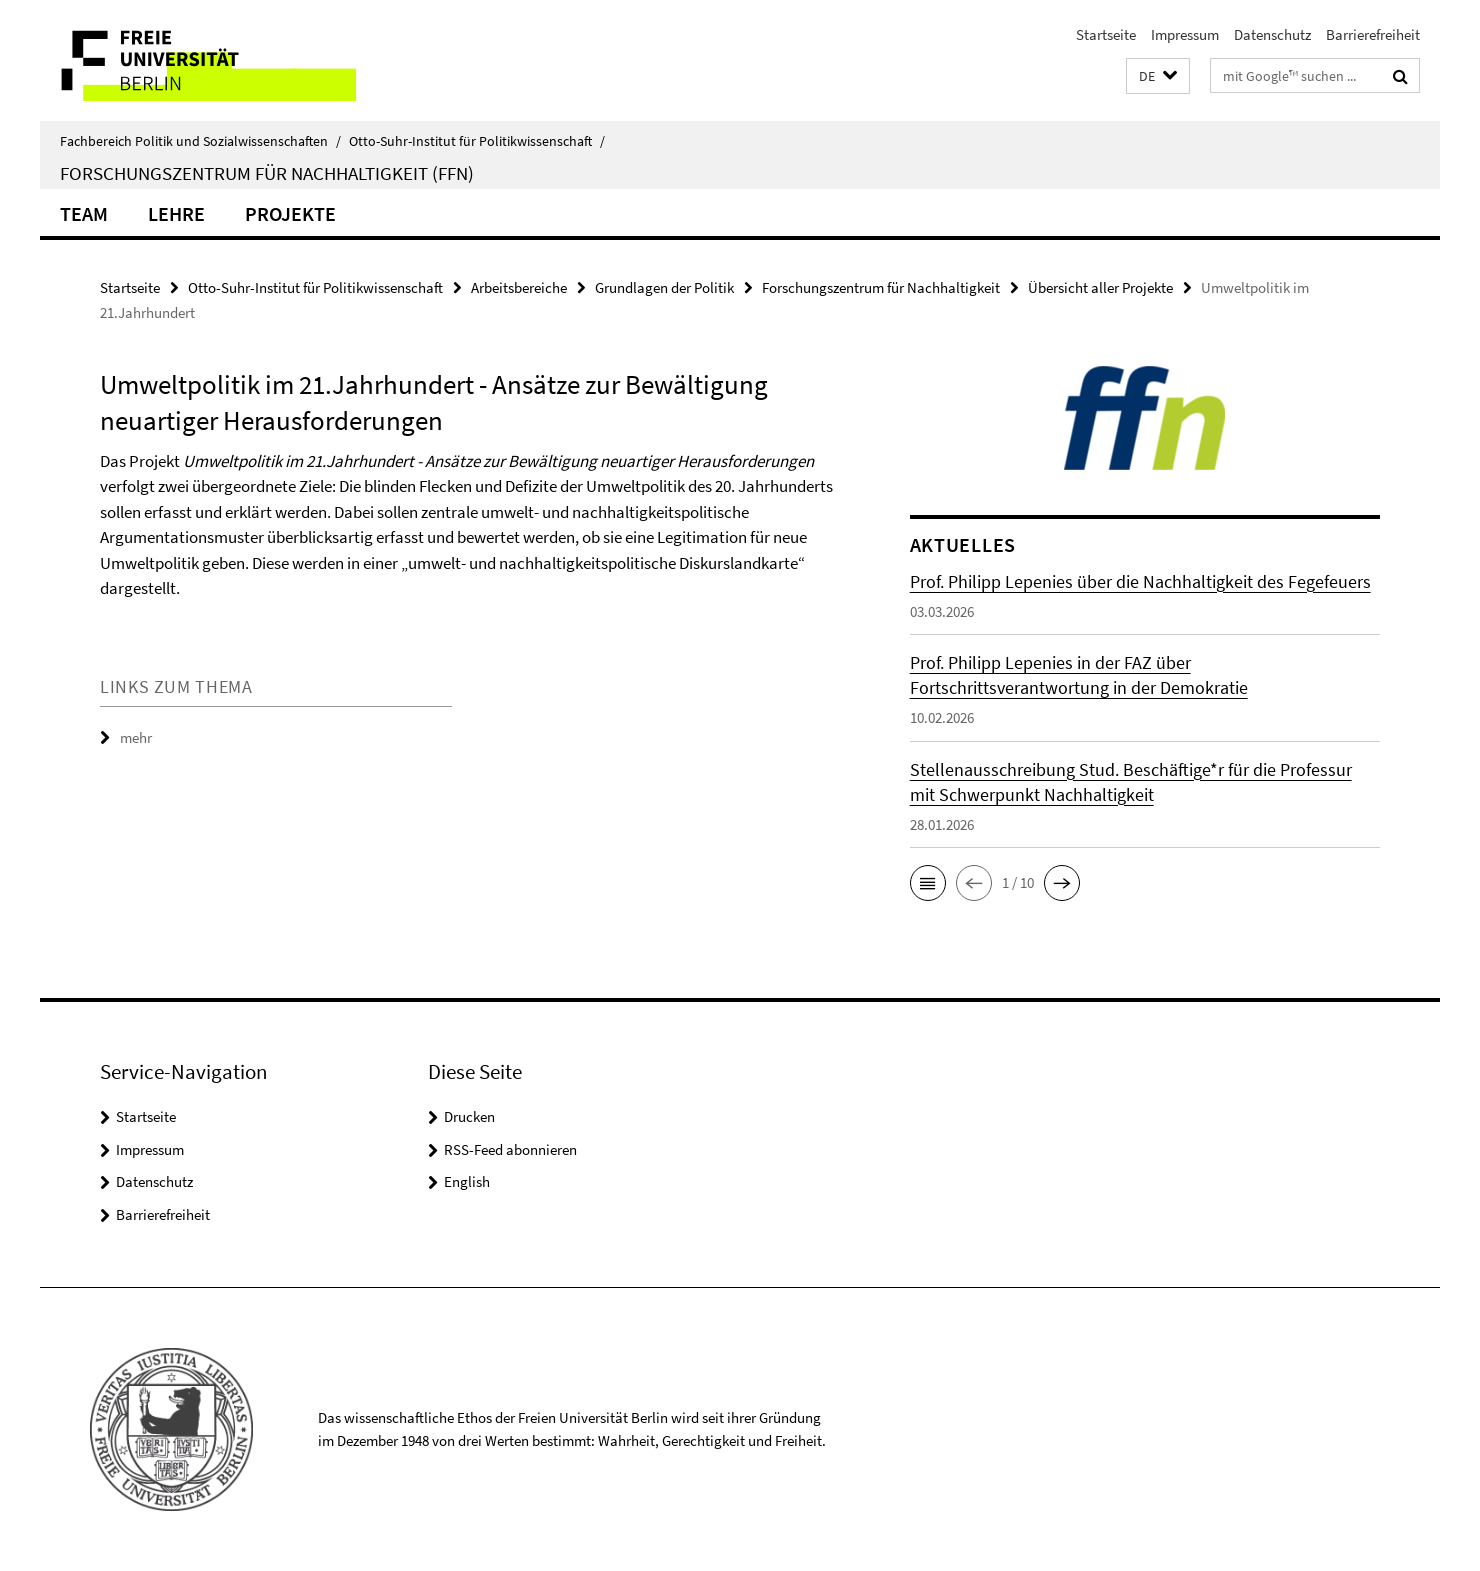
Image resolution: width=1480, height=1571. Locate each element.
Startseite (1106, 34)
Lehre (176, 213)
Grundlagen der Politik (664, 287)
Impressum (1185, 34)
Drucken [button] (469, 1116)
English (467, 1181)
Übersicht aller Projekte (1100, 287)
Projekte (290, 213)
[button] (1158, 76)
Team (84, 213)
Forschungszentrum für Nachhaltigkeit (881, 287)
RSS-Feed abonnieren (510, 1149)
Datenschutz (1272, 34)
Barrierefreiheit (1373, 34)
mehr (136, 737)
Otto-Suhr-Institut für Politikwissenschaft (477, 141)
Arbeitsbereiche (519, 287)
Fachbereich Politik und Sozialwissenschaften (200, 141)
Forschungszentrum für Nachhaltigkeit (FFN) (267, 173)
